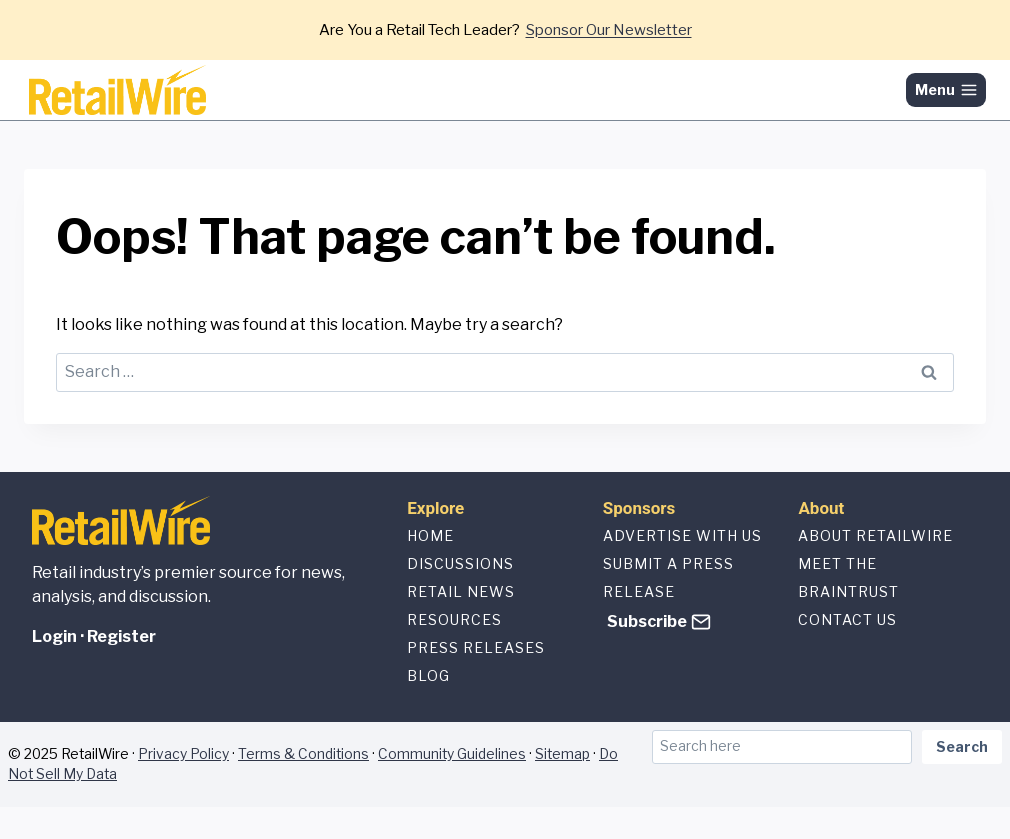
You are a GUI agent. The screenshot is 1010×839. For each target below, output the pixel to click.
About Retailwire (875, 535)
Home (430, 535)
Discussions (460, 563)
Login (54, 636)
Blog (428, 675)
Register (121, 636)
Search (962, 747)
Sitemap (562, 754)
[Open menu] (946, 90)
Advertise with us (682, 535)
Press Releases (476, 647)
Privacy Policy (183, 754)
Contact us (847, 619)
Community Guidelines (452, 754)
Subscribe (647, 621)
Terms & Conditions (303, 754)
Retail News (461, 591)
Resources (454, 619)
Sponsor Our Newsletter (609, 30)
